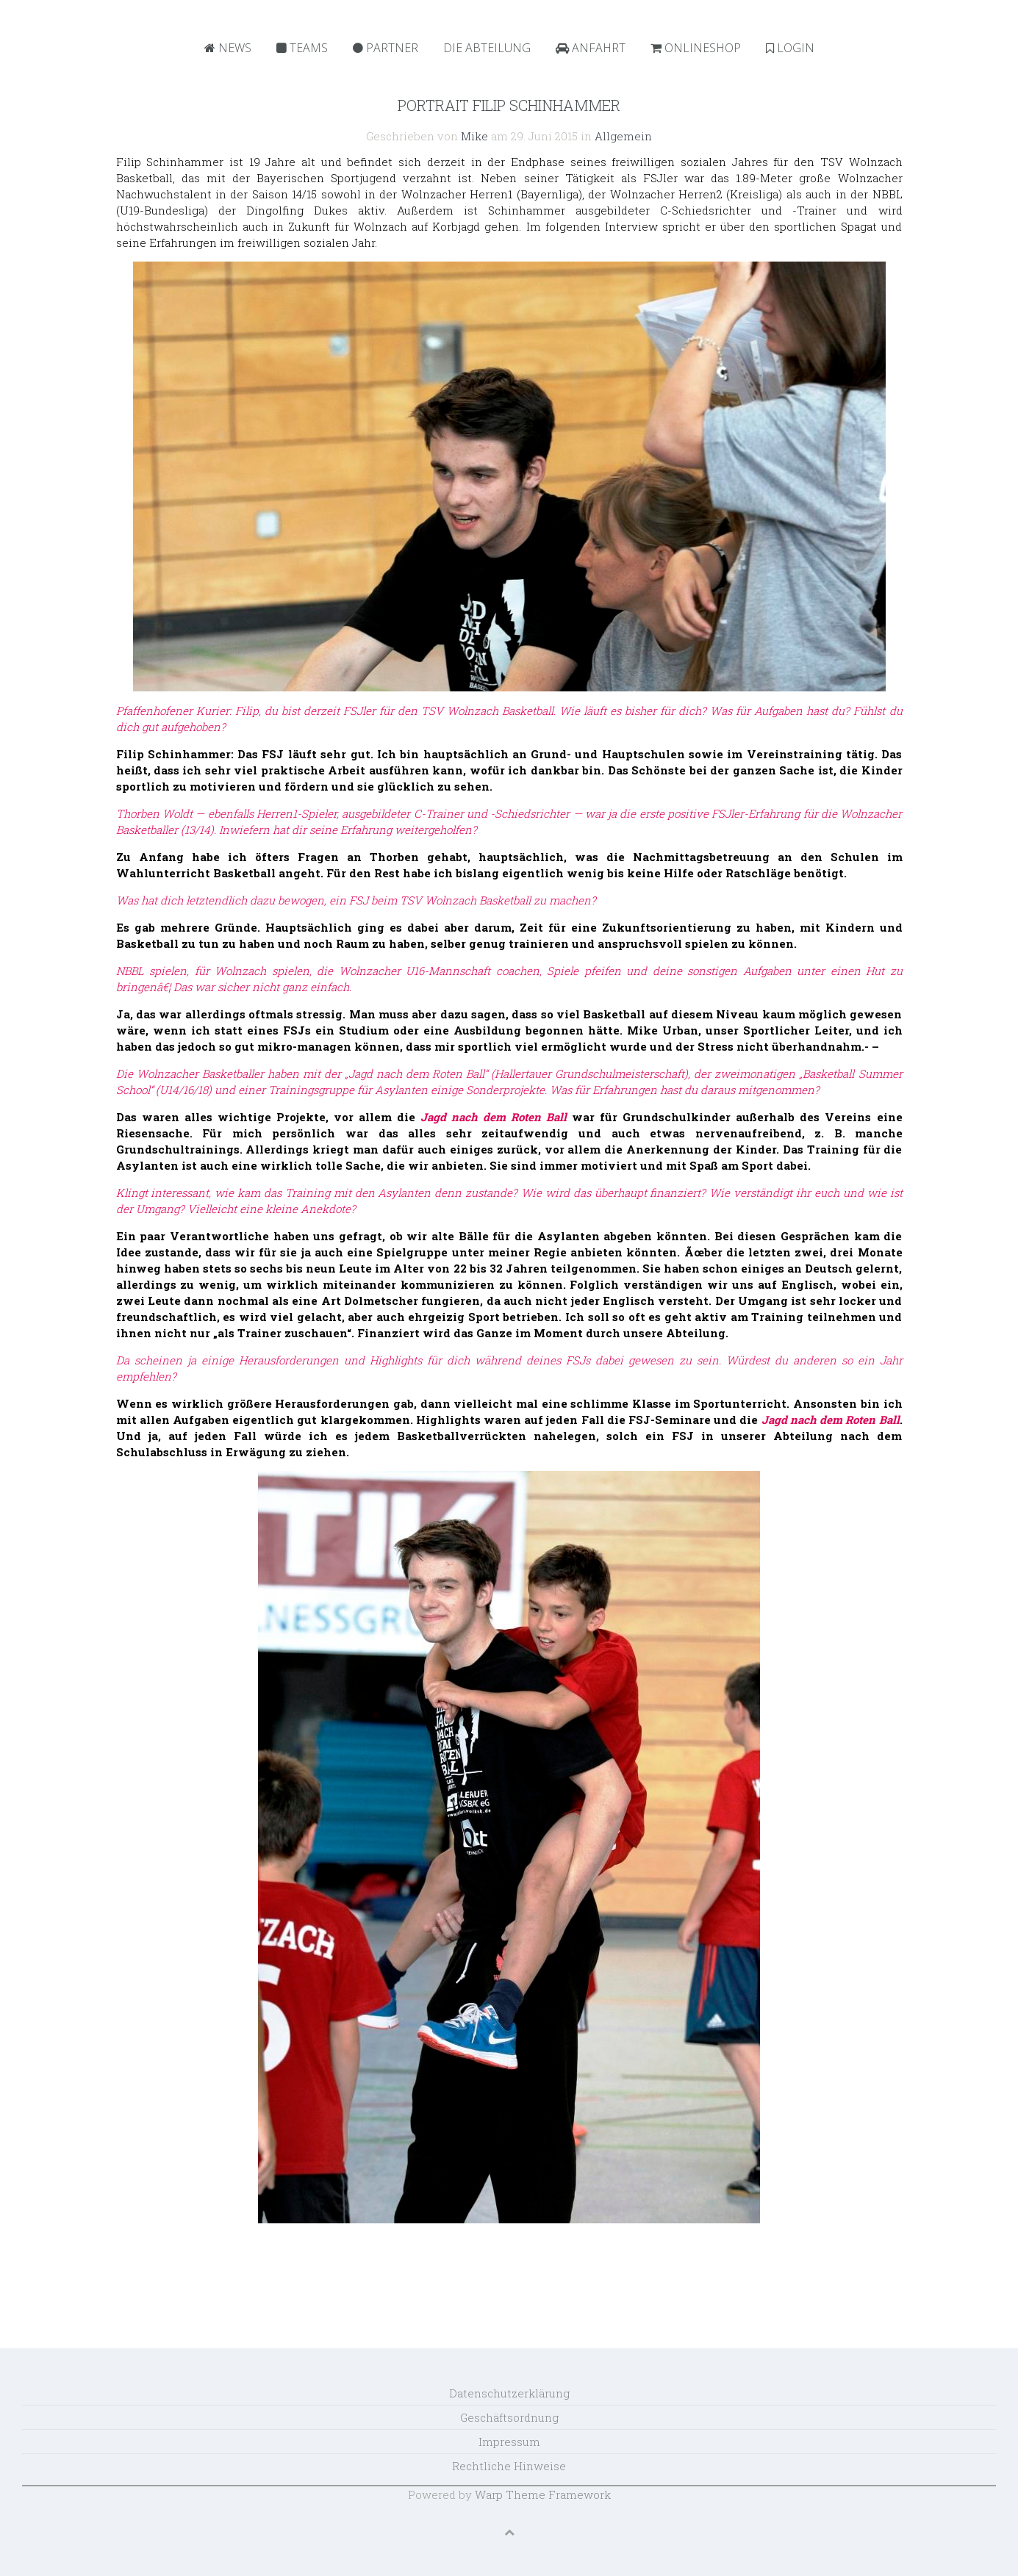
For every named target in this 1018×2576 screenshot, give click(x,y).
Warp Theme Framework (543, 2494)
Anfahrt (591, 48)
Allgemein (623, 136)
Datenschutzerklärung (509, 2393)
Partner (385, 48)
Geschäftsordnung (509, 2417)
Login (790, 48)
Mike (474, 136)
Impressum (509, 2441)
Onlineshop (695, 48)
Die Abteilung (487, 48)
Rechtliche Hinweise (509, 2465)
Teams (302, 48)
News (227, 48)
